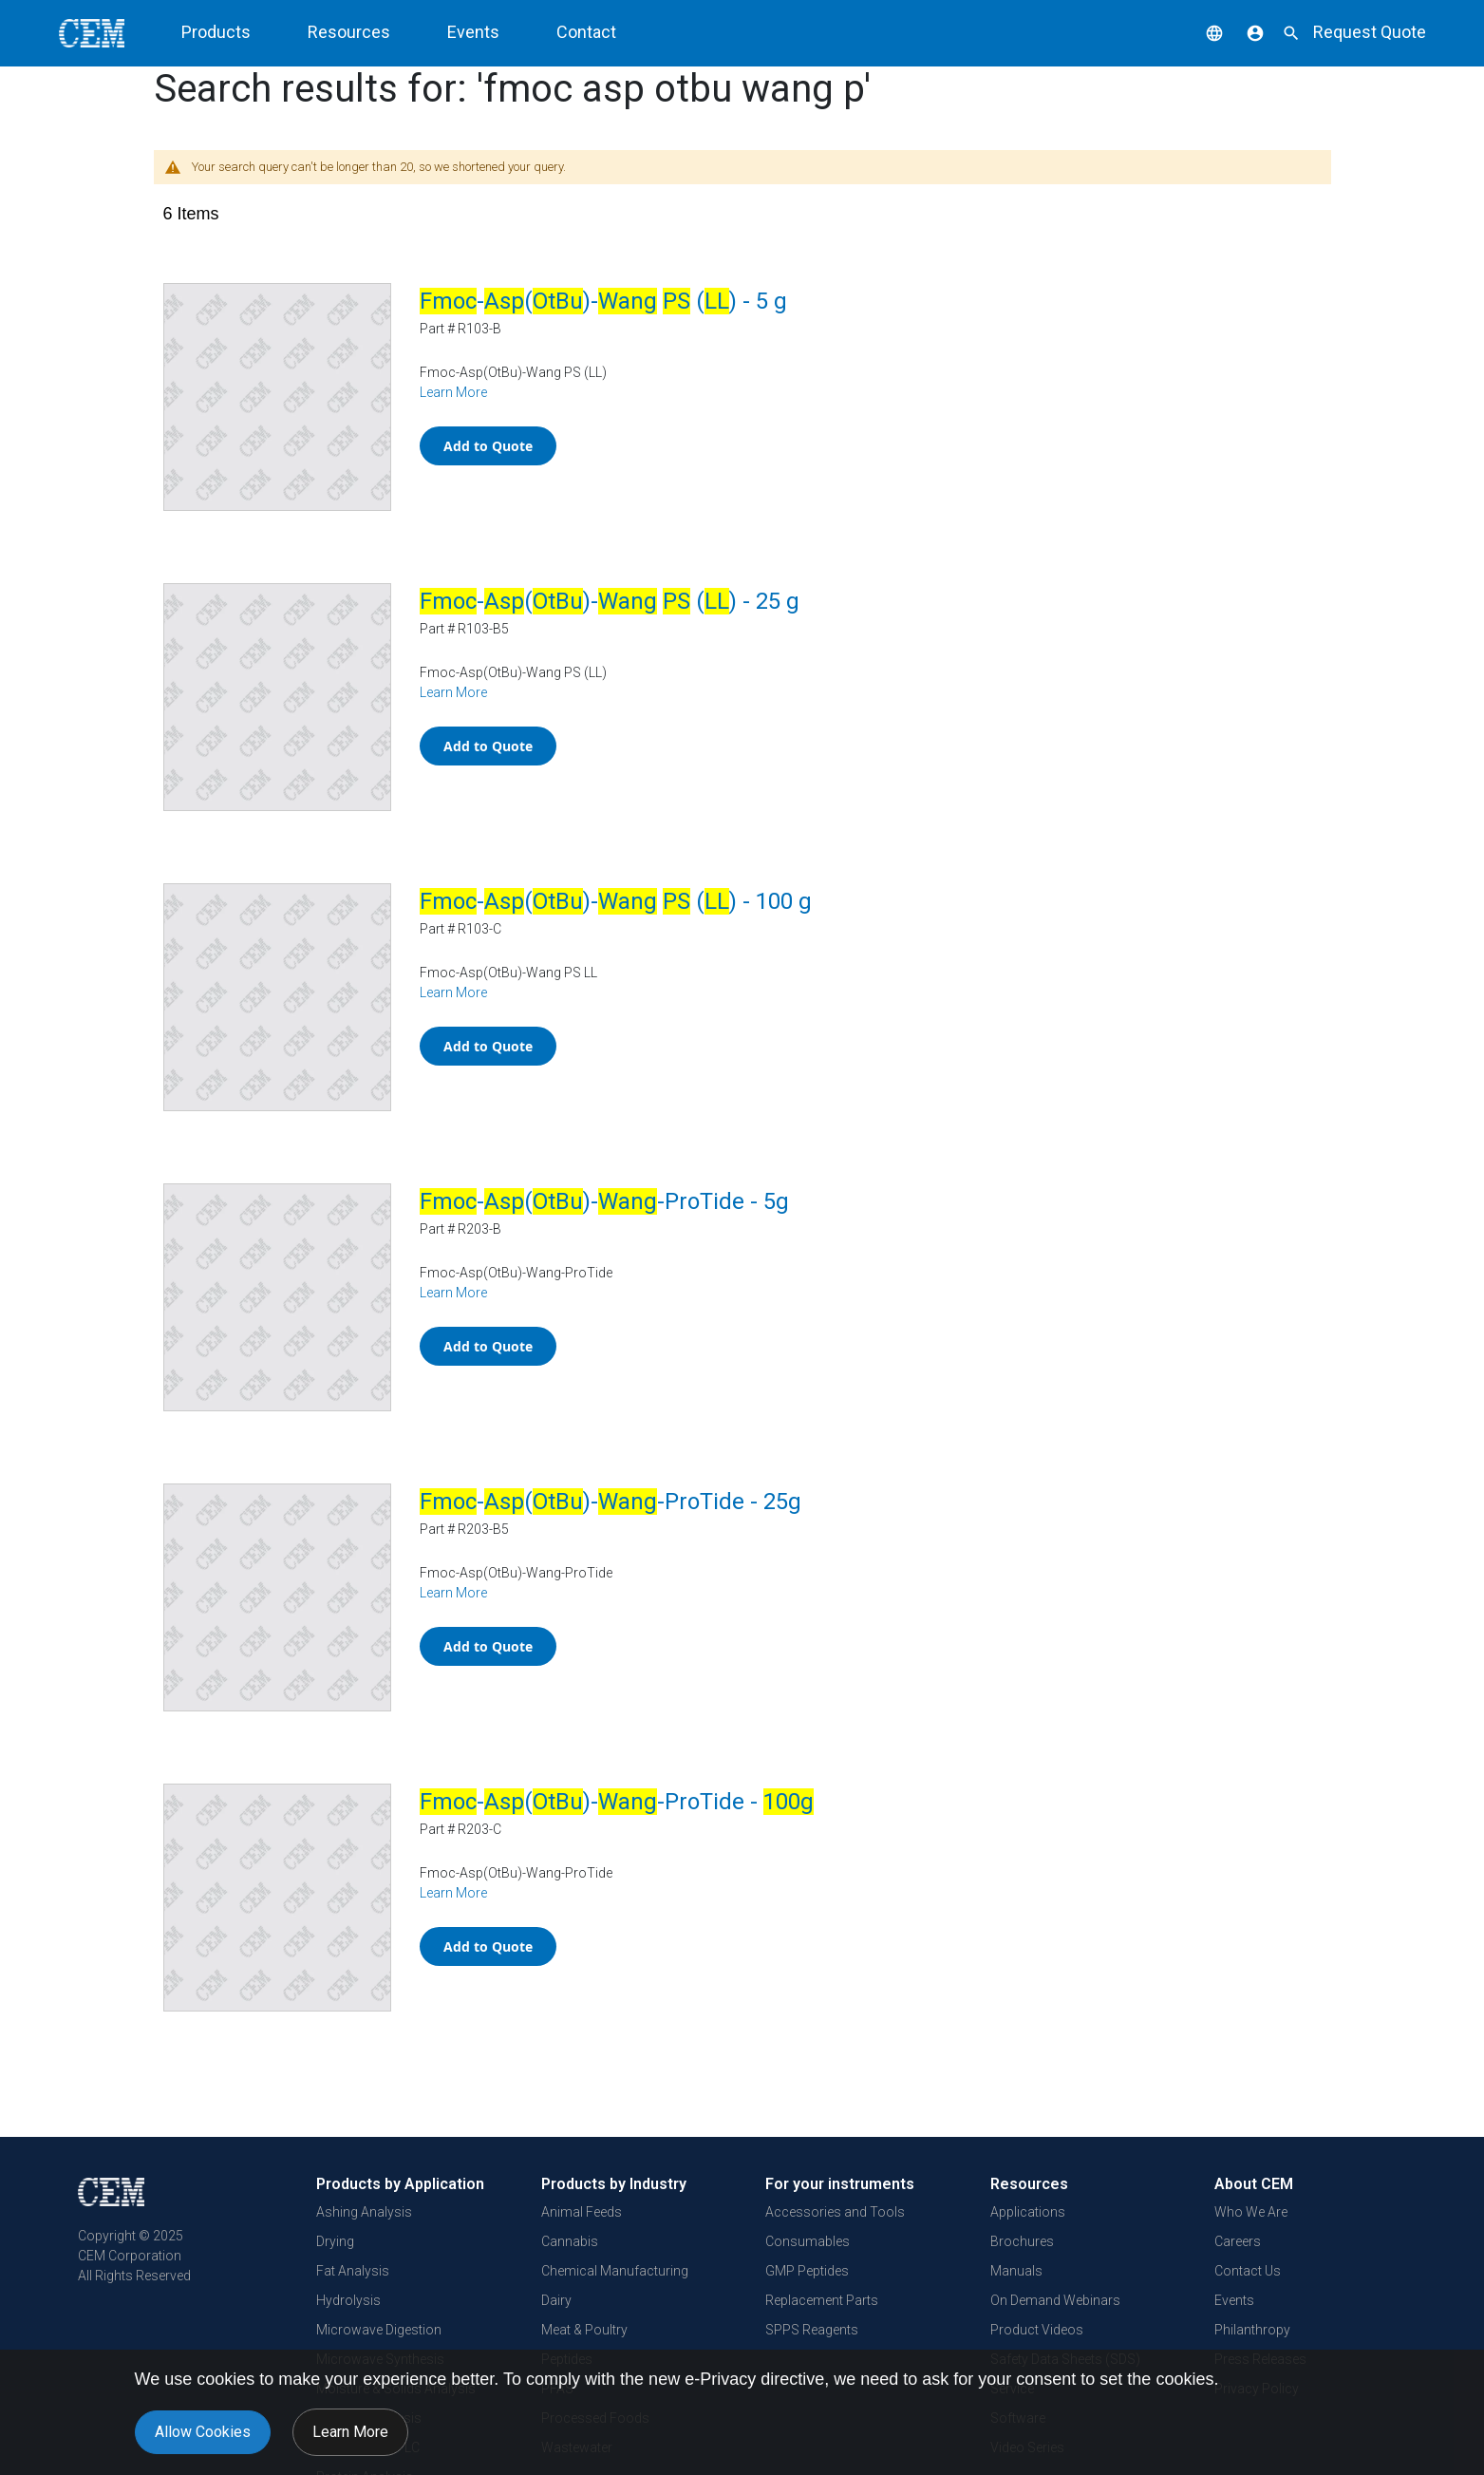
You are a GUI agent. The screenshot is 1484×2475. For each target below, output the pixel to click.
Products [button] (216, 32)
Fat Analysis (352, 2270)
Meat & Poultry (584, 2329)
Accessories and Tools (835, 2212)
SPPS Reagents (811, 2329)
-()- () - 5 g (603, 301)
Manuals (1016, 2270)
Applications (1027, 2212)
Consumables (807, 2241)
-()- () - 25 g (609, 601)
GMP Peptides (807, 2270)
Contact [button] (586, 32)
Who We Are (1250, 2212)
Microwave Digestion (378, 2329)
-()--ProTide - (617, 1801)
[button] (1200, 32)
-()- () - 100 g (616, 901)
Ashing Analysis (364, 2212)
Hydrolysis (348, 2300)
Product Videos (1036, 2329)
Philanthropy (1252, 2329)
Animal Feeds (581, 2212)
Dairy (556, 2300)
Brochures (1022, 2241)
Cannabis (569, 2241)
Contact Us (1247, 2270)
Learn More (453, 392)
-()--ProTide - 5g (604, 1201)
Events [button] (473, 32)
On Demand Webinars (1055, 2300)
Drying (335, 2241)
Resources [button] (349, 32)
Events (1234, 2300)
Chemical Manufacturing (614, 2270)
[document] (742, 2413)
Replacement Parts (821, 2300)
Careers (1237, 2241)
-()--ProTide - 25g (610, 1501)
